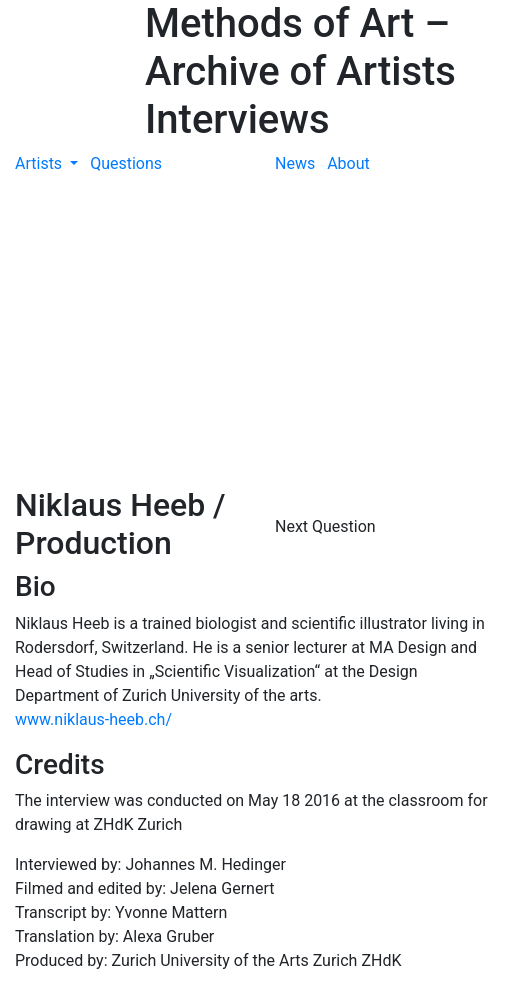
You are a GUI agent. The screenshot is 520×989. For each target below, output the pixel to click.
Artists (40, 163)
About (348, 163)
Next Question (327, 526)
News (295, 163)
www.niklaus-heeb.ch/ (93, 719)
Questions (126, 163)
